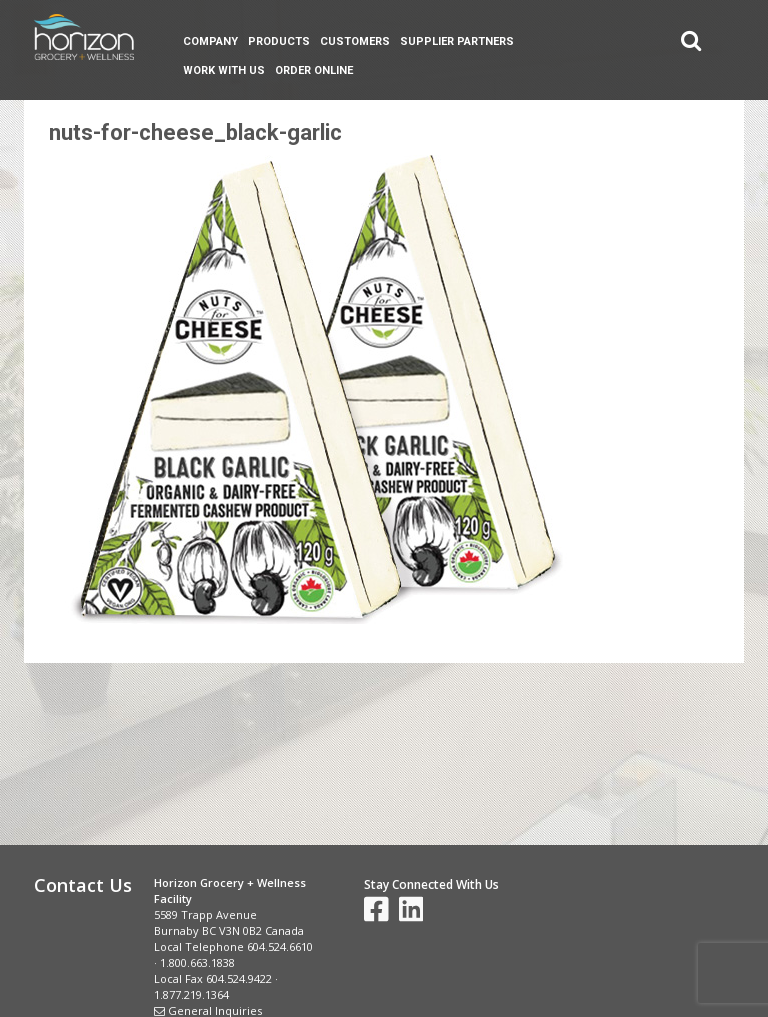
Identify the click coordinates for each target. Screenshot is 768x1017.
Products (279, 41)
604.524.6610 (280, 946)
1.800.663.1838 (197, 962)
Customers (355, 41)
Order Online (314, 70)
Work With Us (224, 70)
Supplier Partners (457, 41)
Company (210, 41)
